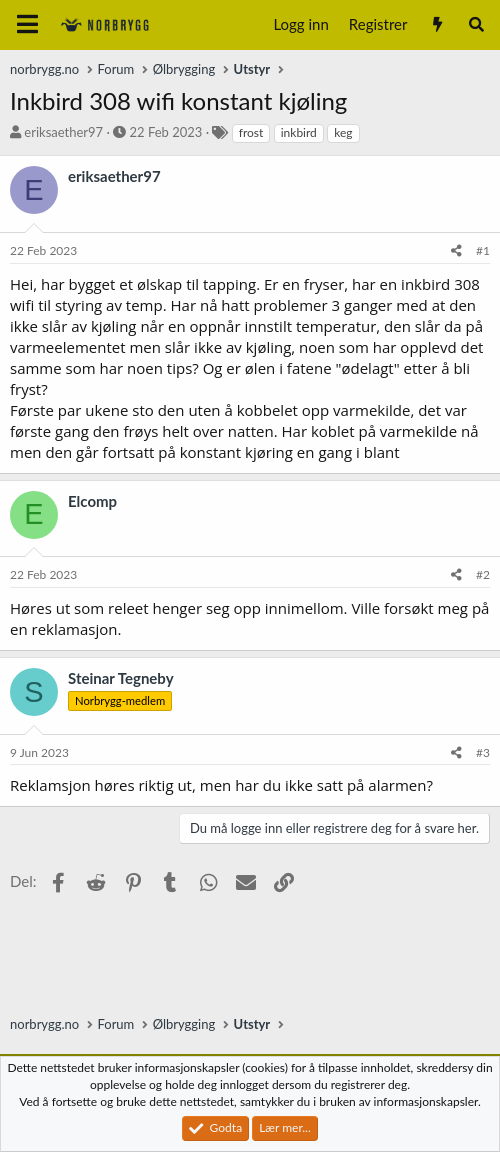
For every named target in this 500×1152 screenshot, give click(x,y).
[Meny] (27, 25)
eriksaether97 (63, 132)
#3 (483, 752)
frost (251, 132)
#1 (483, 250)
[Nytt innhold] (436, 24)
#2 (483, 574)
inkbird (299, 132)
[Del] (456, 251)
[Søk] (476, 24)
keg (343, 132)
